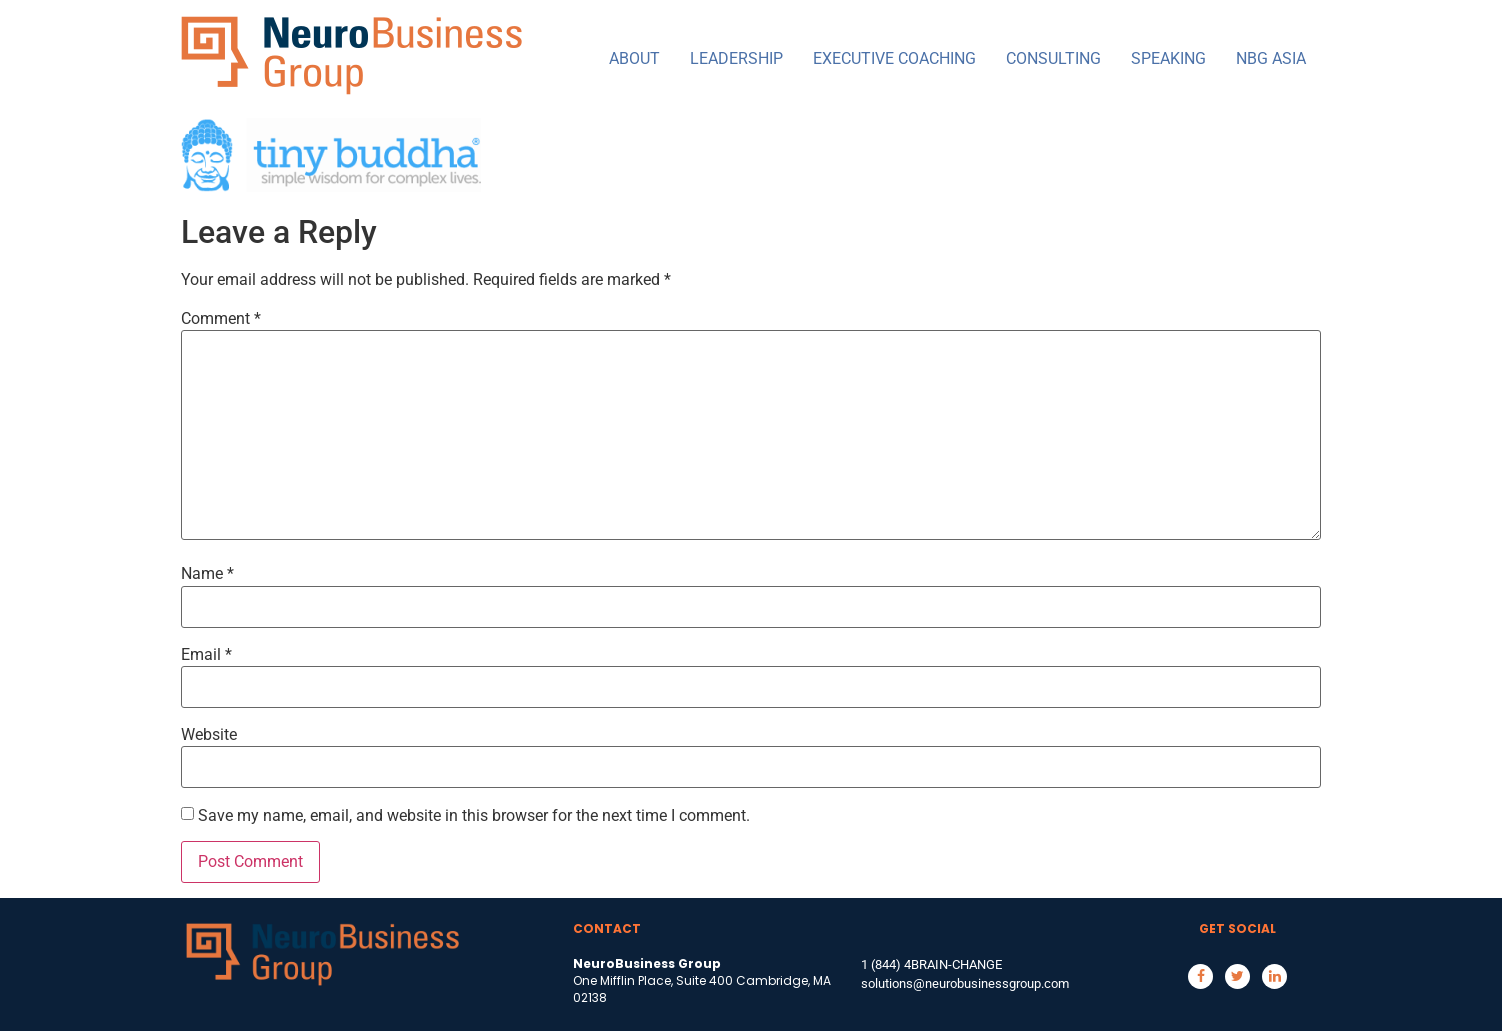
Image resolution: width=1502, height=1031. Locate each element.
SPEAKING (1168, 58)
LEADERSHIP (736, 58)
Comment (221, 319)
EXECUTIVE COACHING (894, 58)
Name (207, 574)
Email (206, 655)
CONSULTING (1053, 58)
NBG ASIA (1271, 58)
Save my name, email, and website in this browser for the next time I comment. (474, 816)
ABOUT (634, 58)
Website (209, 735)
